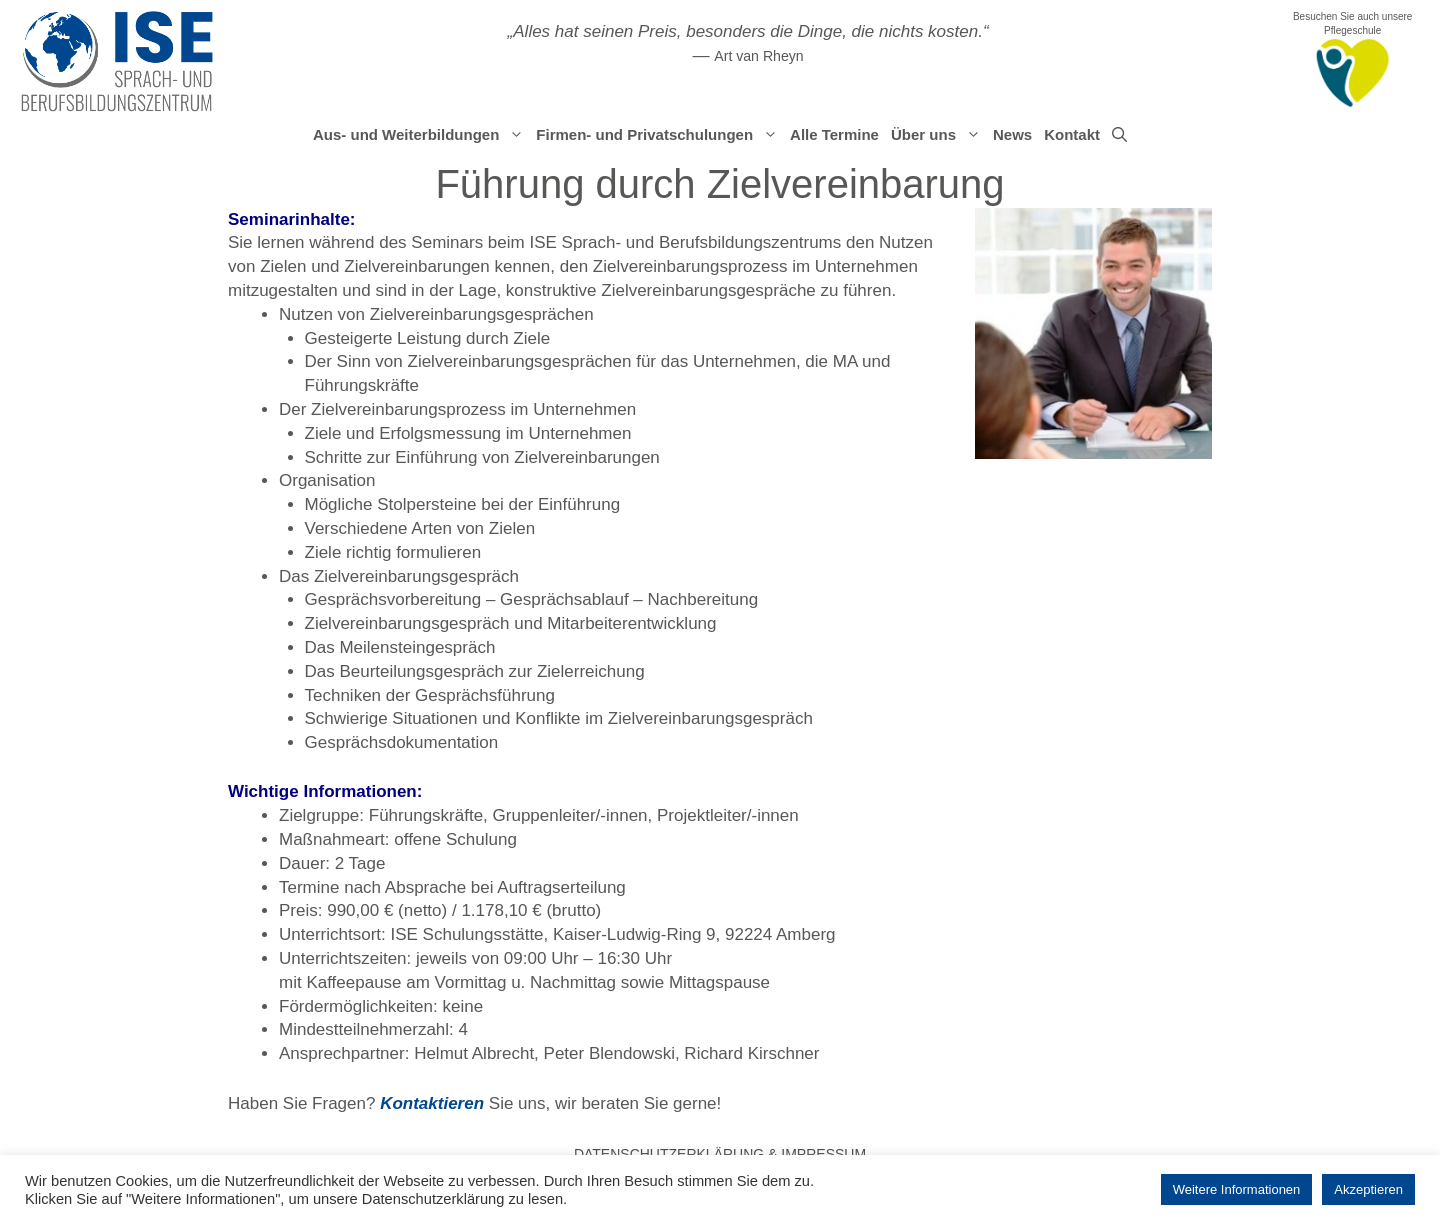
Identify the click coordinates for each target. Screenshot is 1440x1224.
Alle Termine (834, 134)
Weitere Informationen (1237, 1189)
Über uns (939, 135)
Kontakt (1072, 134)
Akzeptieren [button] (1368, 1189)
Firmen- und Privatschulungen (660, 135)
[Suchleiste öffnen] (1119, 135)
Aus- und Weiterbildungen (421, 135)
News (1012, 134)
